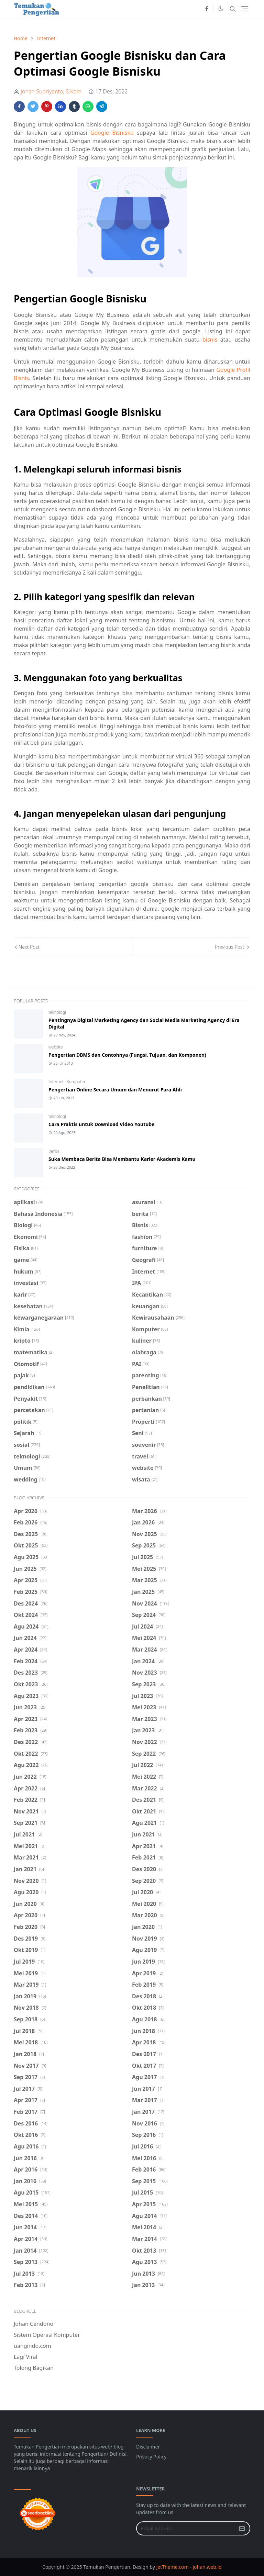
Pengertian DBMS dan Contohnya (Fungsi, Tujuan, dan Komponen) (127, 1055)
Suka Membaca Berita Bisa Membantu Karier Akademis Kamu (122, 1159)
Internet (56, 1082)
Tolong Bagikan (34, 2368)
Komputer (76, 1082)
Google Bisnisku (112, 132)
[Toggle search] (233, 9)
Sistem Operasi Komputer (47, 2335)
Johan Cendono (33, 2324)
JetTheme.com (172, 2567)
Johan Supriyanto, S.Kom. (52, 91)
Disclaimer (148, 2446)
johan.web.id (206, 2567)
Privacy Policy (151, 2456)
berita (53, 1151)
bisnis (209, 339)
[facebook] (206, 9)
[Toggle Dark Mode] (221, 8)
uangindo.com (32, 2346)
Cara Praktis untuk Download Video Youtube (101, 1124)
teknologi (57, 1012)
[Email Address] (186, 2528)
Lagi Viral (25, 2357)
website (55, 1047)
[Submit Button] (242, 2528)
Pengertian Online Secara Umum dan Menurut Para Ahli (115, 1089)
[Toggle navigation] (244, 8)
